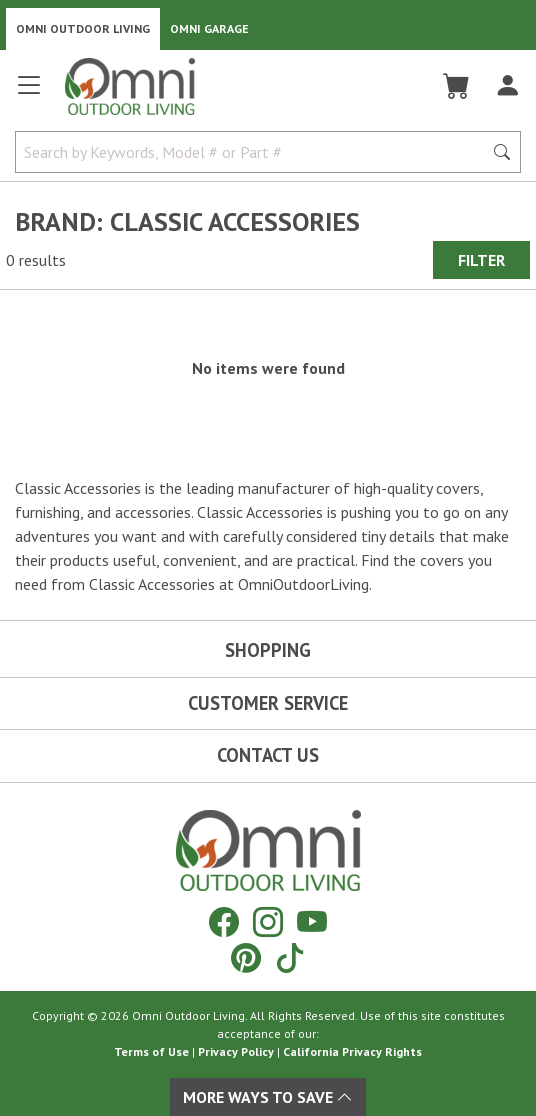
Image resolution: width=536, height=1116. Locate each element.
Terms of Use (151, 1051)
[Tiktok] (290, 957)
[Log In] (507, 86)
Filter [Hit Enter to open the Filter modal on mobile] (481, 260)
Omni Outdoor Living (83, 28)
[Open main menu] (29, 93)
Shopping (268, 650)
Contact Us (268, 755)
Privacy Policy (236, 1051)
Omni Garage (209, 28)
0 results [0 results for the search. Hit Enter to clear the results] (36, 260)
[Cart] (456, 86)
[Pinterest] (246, 957)
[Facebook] (224, 921)
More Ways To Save (268, 1097)
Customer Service (268, 703)
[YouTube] (312, 921)
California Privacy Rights (352, 1051)
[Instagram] (268, 921)
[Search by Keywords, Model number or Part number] (255, 152)
